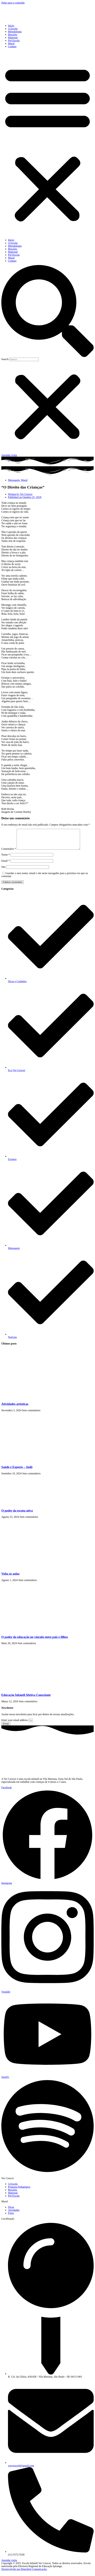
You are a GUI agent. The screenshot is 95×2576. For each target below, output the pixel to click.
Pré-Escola (13, 40)
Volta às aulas (10, 1577)
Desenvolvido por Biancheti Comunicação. (24, 2573)
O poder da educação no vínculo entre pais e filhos (34, 1641)
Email (5, 864)
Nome (5, 858)
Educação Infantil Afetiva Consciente (26, 1699)
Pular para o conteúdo (13, 2)
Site (3, 870)
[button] (47, 143)
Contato (12, 46)
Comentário (8, 852)
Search (5, 359)
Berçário (12, 34)
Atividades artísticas (14, 1408)
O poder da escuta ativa (17, 1514)
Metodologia (15, 31)
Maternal (13, 37)
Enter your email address (15, 1724)
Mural (11, 43)
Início (11, 25)
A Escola (12, 28)
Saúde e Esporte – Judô (16, 1471)
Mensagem (14, 480)
